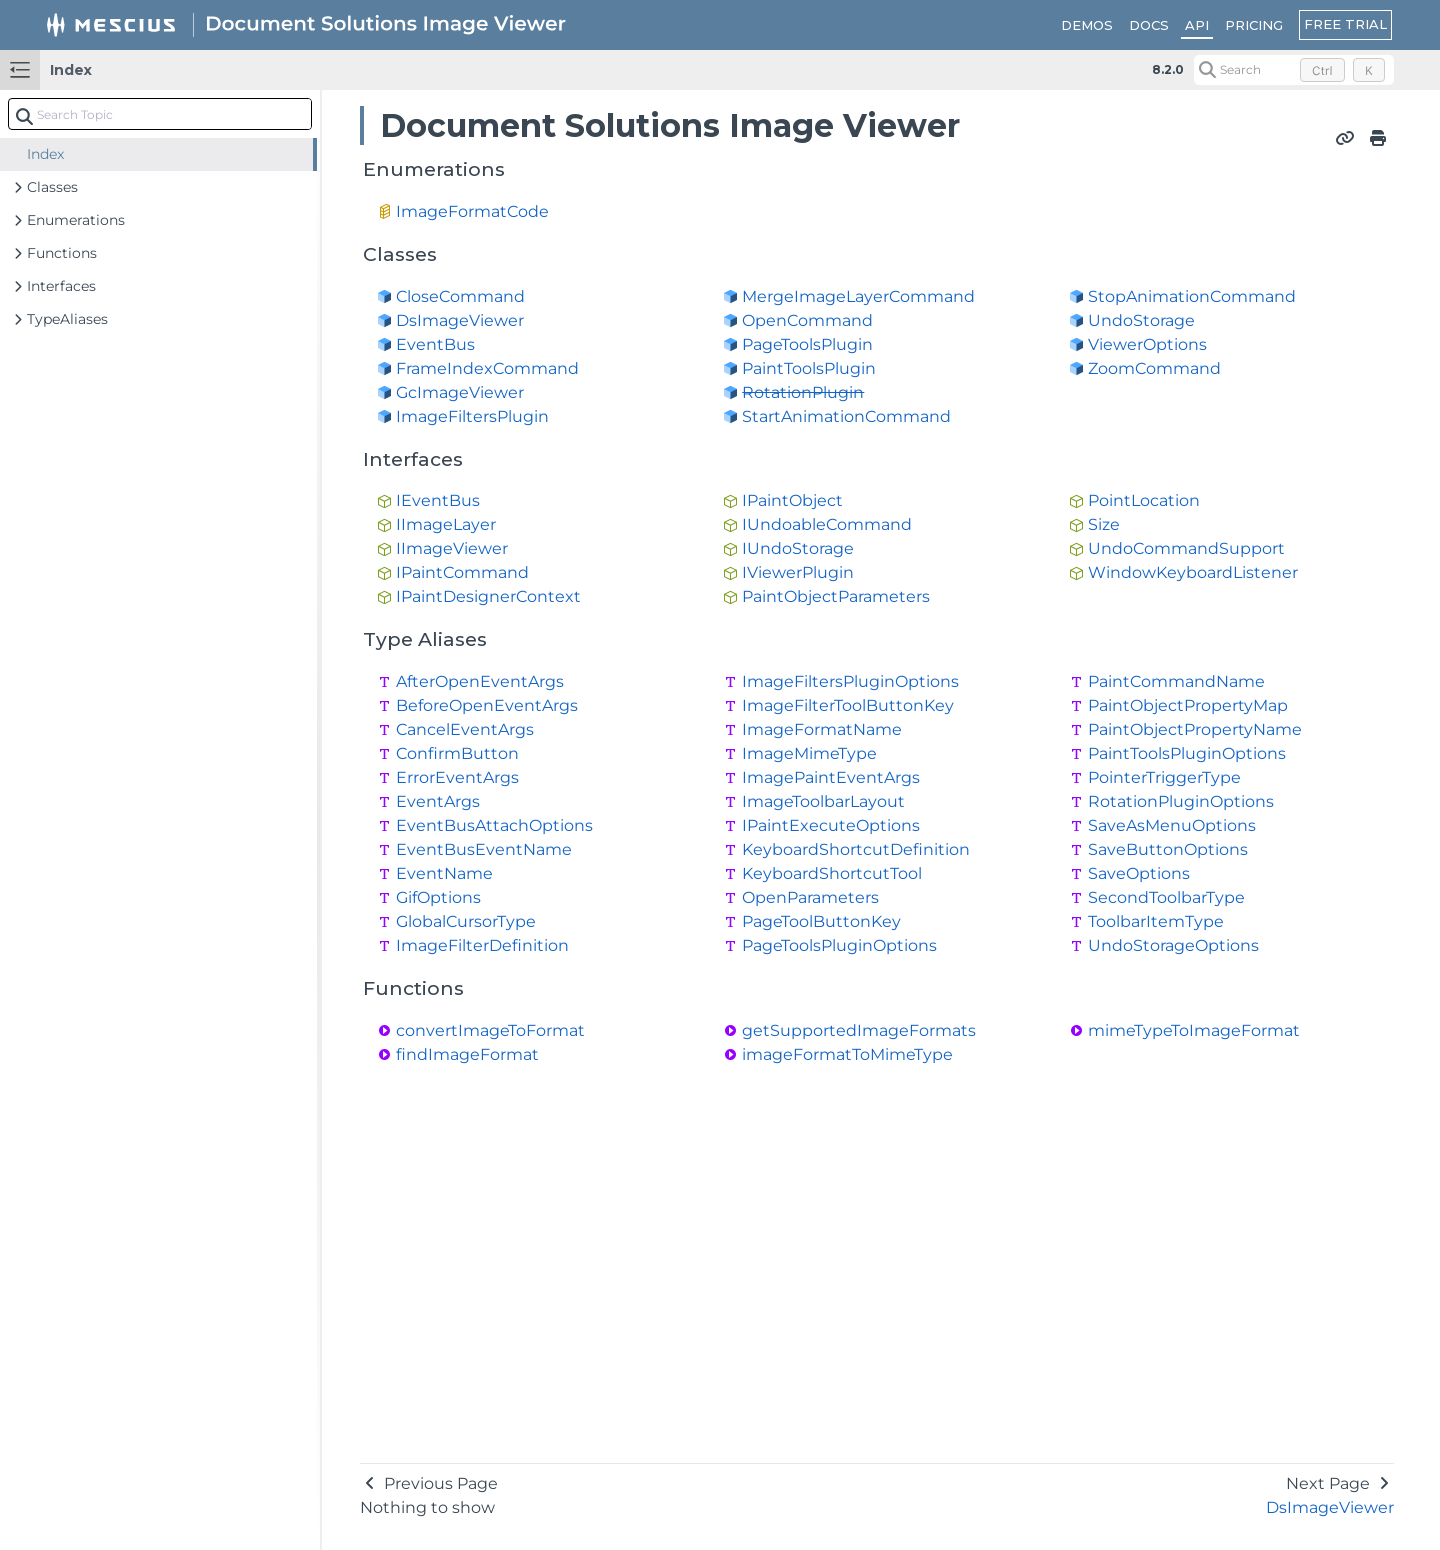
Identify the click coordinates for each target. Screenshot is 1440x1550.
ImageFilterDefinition (482, 945)
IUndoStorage (798, 548)
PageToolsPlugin (807, 344)
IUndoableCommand (827, 524)
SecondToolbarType (1166, 897)
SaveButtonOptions (1168, 849)
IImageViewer (452, 548)
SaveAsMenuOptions (1172, 825)
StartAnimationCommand (846, 416)
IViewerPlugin (798, 572)
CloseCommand (460, 296)
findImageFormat (467, 1054)
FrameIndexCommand (487, 368)
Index (71, 70)
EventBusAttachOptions (494, 825)
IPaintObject (792, 500)
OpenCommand (807, 320)
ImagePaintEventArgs (831, 777)
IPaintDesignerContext (488, 596)
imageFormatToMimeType (847, 1054)
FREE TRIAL (1345, 24)
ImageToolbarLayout (823, 801)
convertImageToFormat (490, 1030)
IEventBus (438, 500)
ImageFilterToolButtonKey (848, 705)
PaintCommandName (1176, 681)
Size (1104, 524)
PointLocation (1144, 500)
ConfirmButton (457, 753)
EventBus (435, 344)
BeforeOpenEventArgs (487, 705)
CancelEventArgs (465, 729)
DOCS (1149, 25)
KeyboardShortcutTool (832, 873)
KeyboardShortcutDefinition (856, 849)
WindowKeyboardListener (1193, 572)
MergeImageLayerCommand (858, 296)
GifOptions (438, 897)
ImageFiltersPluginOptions (850, 681)
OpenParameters (810, 897)
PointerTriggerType (1164, 777)
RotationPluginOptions (1181, 801)
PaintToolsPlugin (809, 368)
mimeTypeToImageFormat (1194, 1030)
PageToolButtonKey (821, 921)
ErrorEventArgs (457, 777)
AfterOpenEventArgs (480, 681)
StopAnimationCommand (1192, 296)
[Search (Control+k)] (1294, 70)
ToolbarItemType (1156, 921)
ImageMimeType (809, 753)
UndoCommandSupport (1186, 548)
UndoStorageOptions (1173, 945)
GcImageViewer (460, 392)
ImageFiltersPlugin (472, 416)
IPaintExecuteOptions (831, 825)
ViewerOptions (1147, 344)
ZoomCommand (1154, 368)
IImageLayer (446, 524)
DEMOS (1087, 25)
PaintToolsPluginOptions (1187, 753)
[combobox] (160, 114)
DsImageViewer (460, 320)
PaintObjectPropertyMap (1188, 705)
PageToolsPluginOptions (839, 945)
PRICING (1254, 25)
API (1197, 25)
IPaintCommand (462, 572)
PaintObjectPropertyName (1195, 729)
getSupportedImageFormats (859, 1030)
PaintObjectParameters (836, 596)
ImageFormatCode (472, 211)
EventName (444, 873)
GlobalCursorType (466, 921)
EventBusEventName (484, 849)
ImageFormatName (822, 729)
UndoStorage (1141, 320)
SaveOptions (1139, 873)
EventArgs (438, 801)
